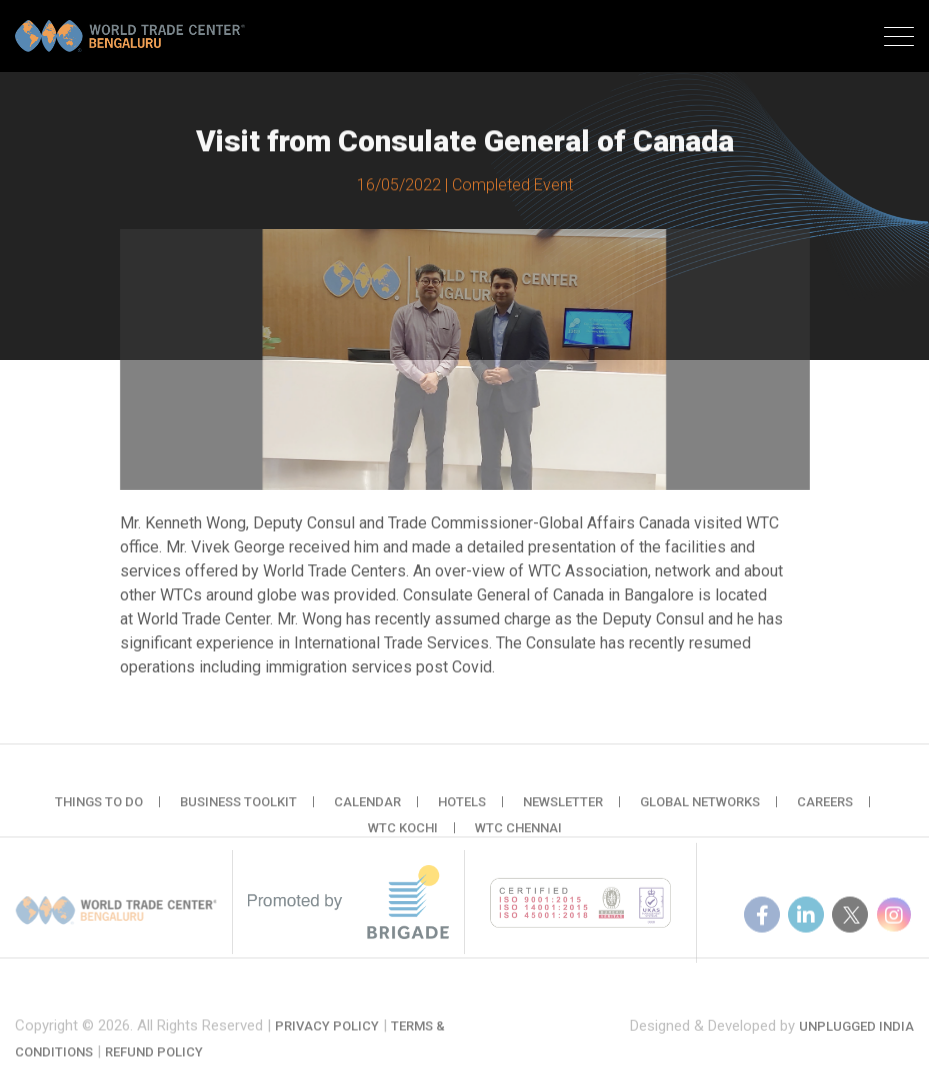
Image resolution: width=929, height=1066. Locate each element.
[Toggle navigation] (899, 39)
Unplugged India (856, 1036)
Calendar (367, 810)
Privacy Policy (327, 1040)
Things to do (99, 810)
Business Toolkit (238, 810)
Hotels (462, 810)
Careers (825, 810)
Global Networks (700, 810)
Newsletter (563, 810)
